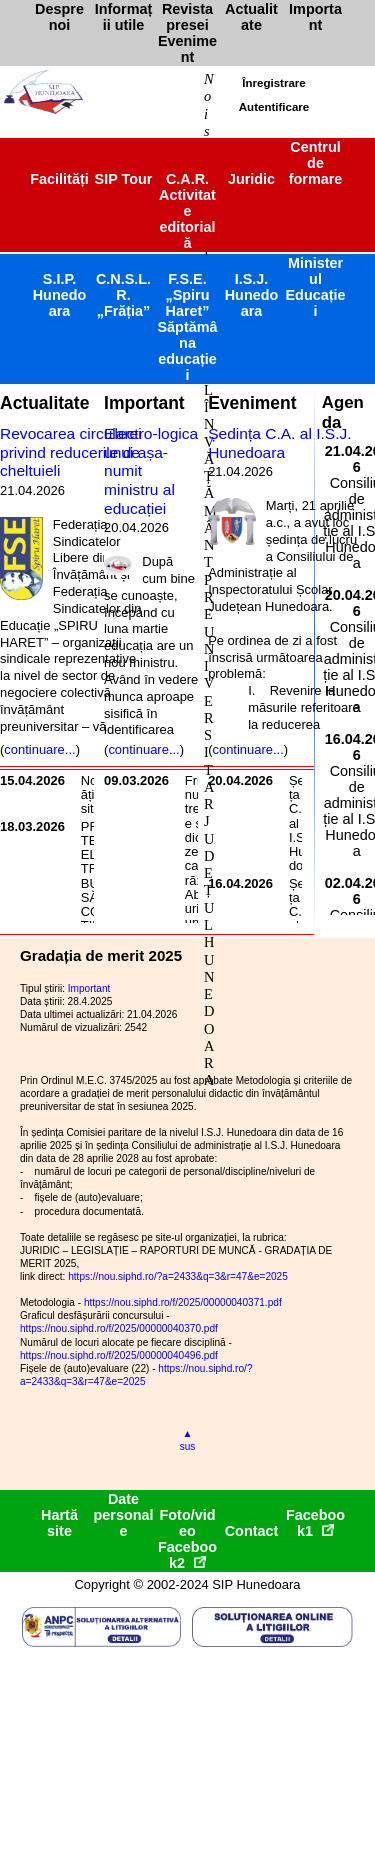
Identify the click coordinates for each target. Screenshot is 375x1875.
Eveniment (252, 403)
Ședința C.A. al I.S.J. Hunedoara (279, 443)
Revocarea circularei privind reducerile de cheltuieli (71, 452)
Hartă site (59, 1523)
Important (144, 403)
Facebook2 (187, 1555)
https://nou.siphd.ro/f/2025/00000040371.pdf (183, 1302)
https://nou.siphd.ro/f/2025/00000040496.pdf (119, 1355)
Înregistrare (273, 83)
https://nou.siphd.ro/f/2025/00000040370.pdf (119, 1328)
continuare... (39, 749)
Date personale (124, 1515)
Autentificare (274, 107)
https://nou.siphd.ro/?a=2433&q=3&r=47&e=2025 (178, 1276)
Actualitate (44, 403)
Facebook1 (315, 1523)
